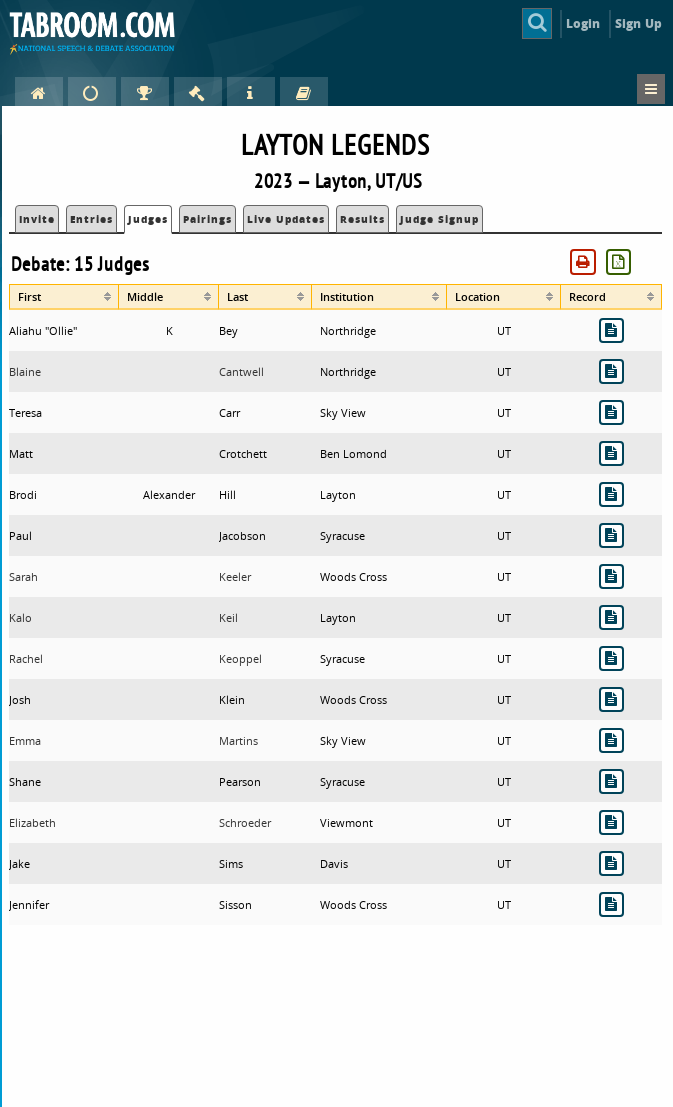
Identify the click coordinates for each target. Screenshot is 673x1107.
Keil (228, 617)
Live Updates (286, 219)
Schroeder (245, 822)
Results (362, 219)
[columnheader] (64, 297)
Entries (91, 219)
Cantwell (241, 371)
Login (583, 23)
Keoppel (240, 658)
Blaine (25, 371)
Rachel (26, 658)
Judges (148, 219)
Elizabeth (32, 822)
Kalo (20, 617)
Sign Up (638, 23)
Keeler (235, 576)
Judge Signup (439, 219)
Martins (238, 740)
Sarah (23, 576)
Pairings (207, 219)
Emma (25, 740)
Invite (37, 219)
